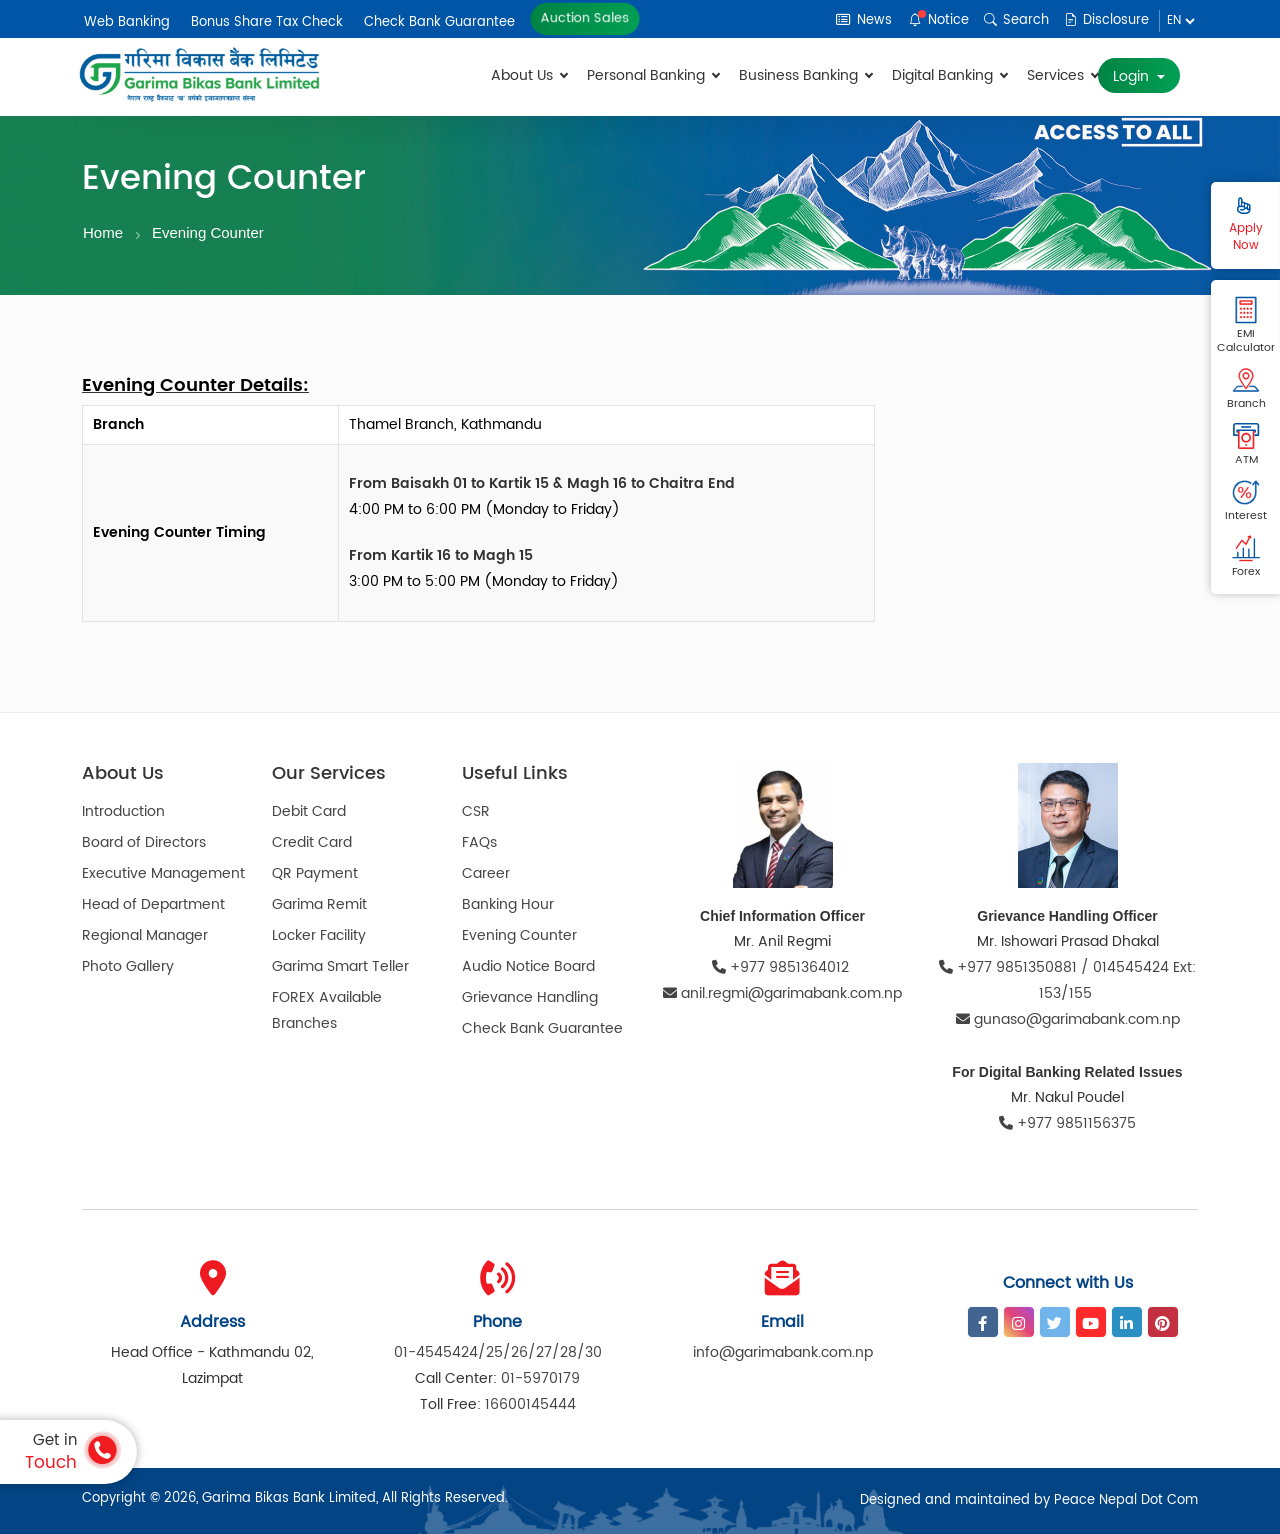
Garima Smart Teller (340, 966)
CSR (476, 811)
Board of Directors (144, 842)
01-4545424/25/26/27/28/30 (498, 1352)
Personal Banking (653, 75)
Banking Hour (508, 904)
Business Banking (805, 75)
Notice (939, 20)
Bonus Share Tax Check (267, 22)
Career (486, 873)
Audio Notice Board (528, 966)
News (864, 20)
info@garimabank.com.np (783, 1352)
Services (1062, 75)
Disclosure (1106, 20)
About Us (529, 75)
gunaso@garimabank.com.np (1068, 1019)
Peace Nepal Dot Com (1126, 1500)
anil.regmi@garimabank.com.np (782, 993)
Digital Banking (949, 75)
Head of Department (153, 904)
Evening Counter (208, 232)
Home (103, 232)
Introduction (123, 811)
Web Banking (127, 22)
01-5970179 (540, 1378)
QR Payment (315, 873)
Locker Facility (319, 935)
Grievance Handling (530, 997)
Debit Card (309, 811)
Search (1016, 20)
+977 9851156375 (1067, 1123)
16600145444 (530, 1404)
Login (1133, 76)
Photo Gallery (128, 966)
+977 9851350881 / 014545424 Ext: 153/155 (1067, 980)
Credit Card (312, 842)
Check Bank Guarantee (439, 22)
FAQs (479, 842)
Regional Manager (145, 935)
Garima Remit (319, 904)
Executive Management (163, 873)
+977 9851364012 (782, 967)
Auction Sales (585, 19)
